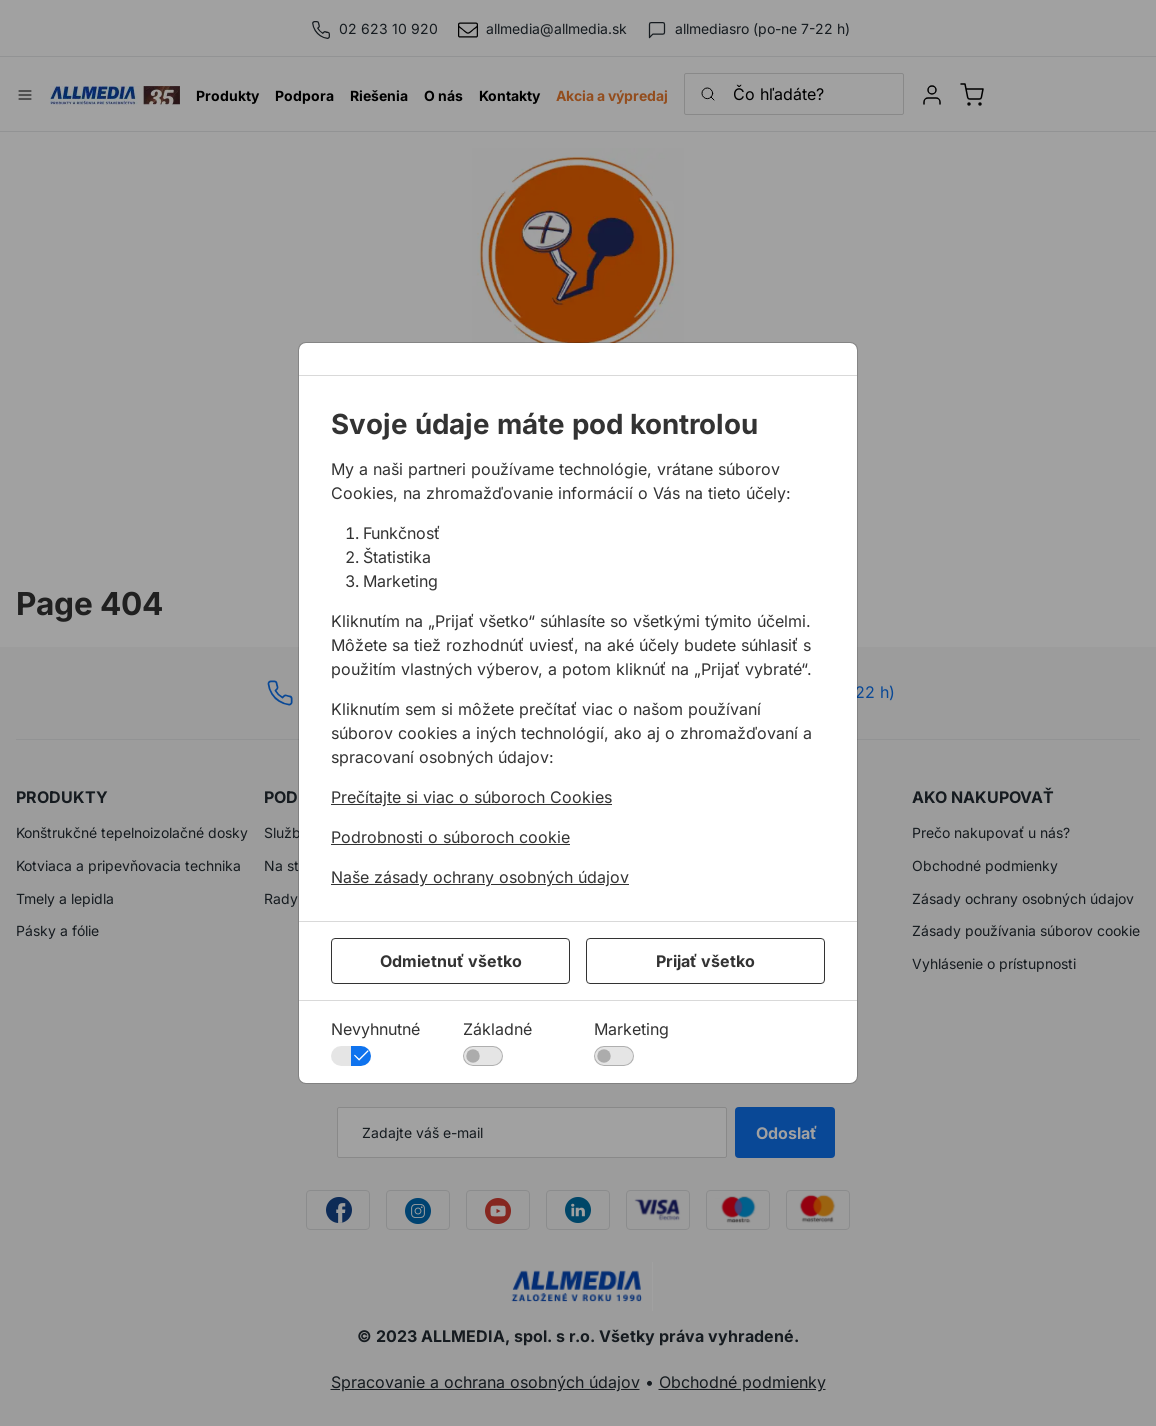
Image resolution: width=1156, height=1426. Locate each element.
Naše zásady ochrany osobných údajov (480, 877)
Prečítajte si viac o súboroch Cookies (471, 797)
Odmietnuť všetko (451, 961)
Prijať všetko (705, 961)
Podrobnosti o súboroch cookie (450, 837)
